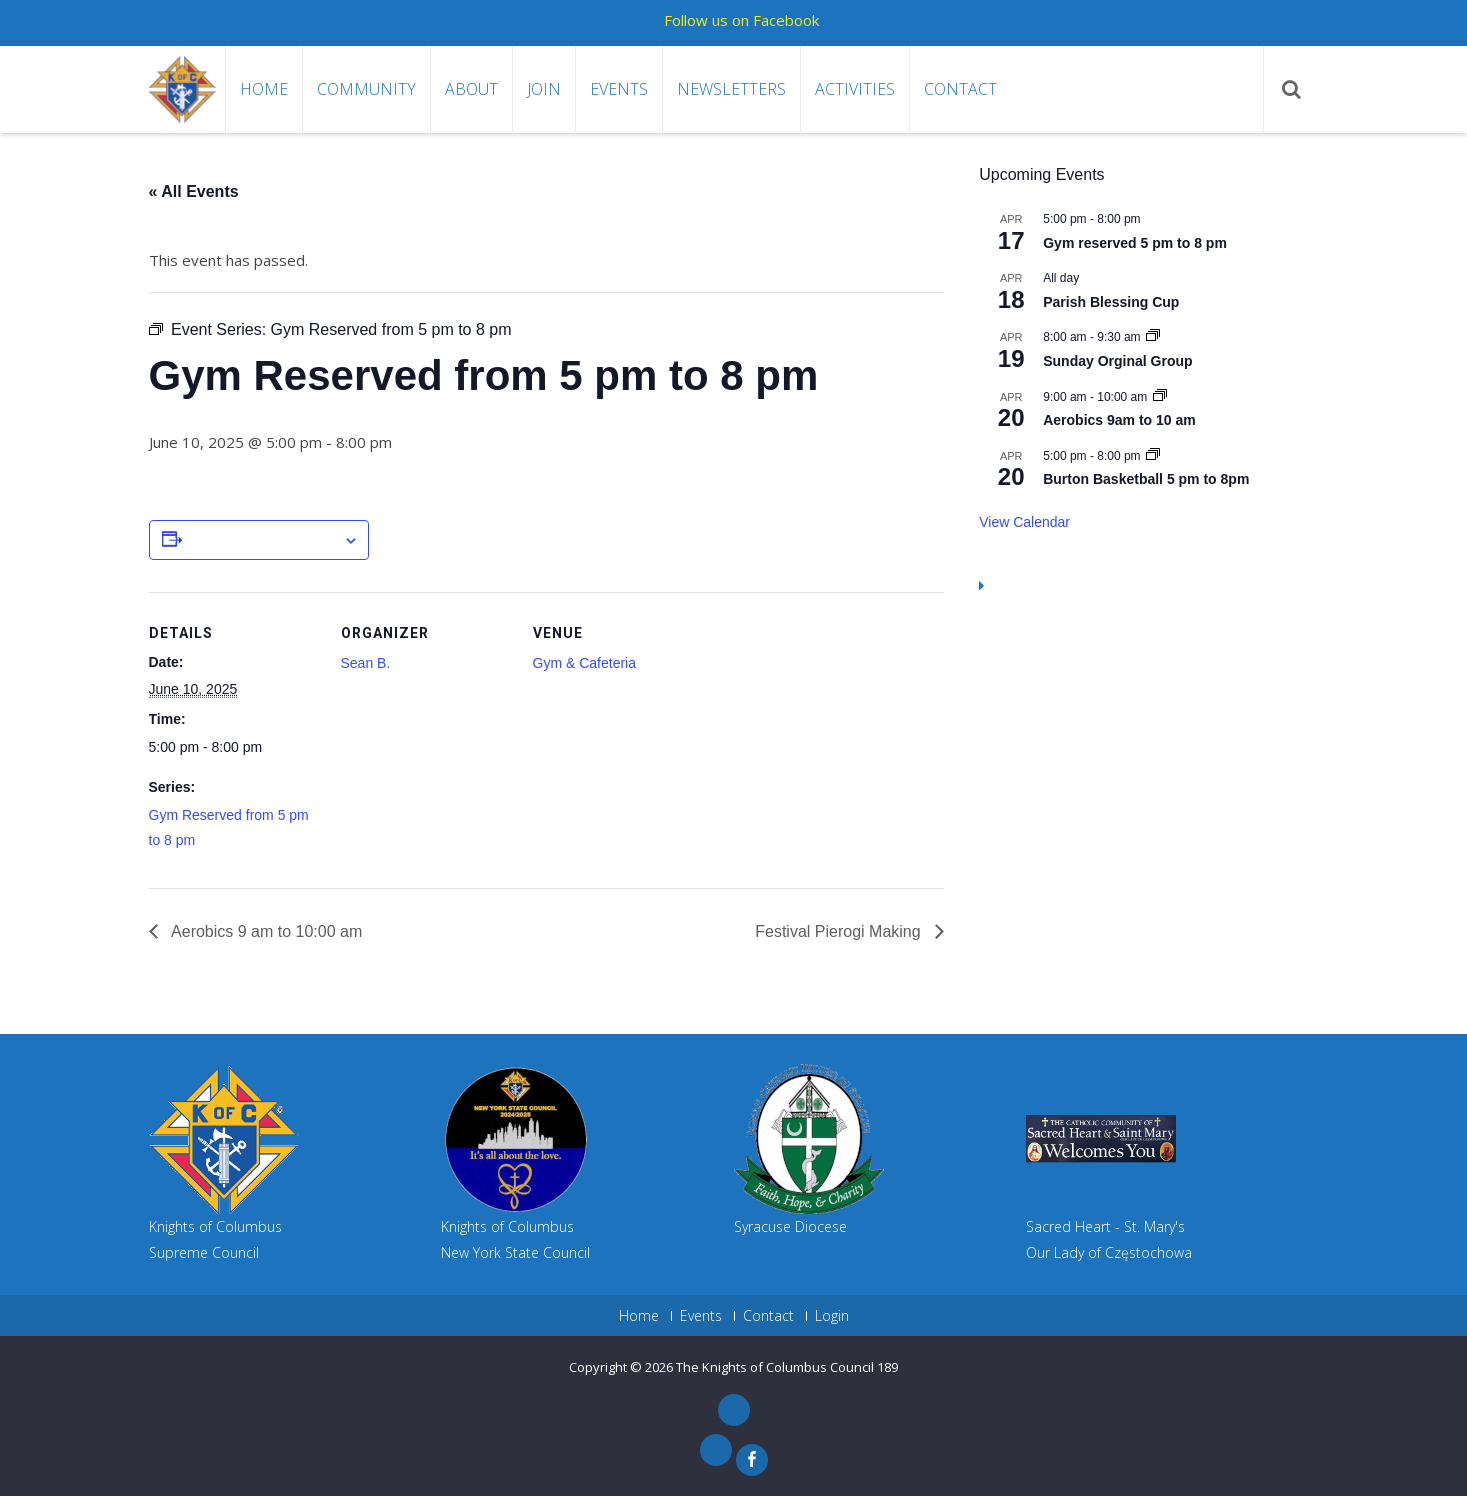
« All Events (194, 191)
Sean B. (366, 663)
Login (832, 1316)
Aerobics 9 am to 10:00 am (265, 931)
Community (366, 89)
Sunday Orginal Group (1117, 361)
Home (264, 89)
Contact (960, 89)
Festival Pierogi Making (840, 931)
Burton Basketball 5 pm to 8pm (1146, 479)
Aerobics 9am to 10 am (1119, 420)
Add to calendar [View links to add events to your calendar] (262, 541)
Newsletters (731, 89)
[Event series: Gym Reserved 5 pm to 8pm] (1153, 456)
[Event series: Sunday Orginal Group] (1153, 337)
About (471, 89)
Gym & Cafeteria (584, 663)
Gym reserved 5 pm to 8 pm (1135, 243)
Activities (855, 89)
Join (544, 89)
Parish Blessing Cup (1111, 302)
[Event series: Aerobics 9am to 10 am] (1160, 397)
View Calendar (1024, 522)
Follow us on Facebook (741, 20)
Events (619, 89)
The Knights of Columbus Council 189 (787, 1367)
